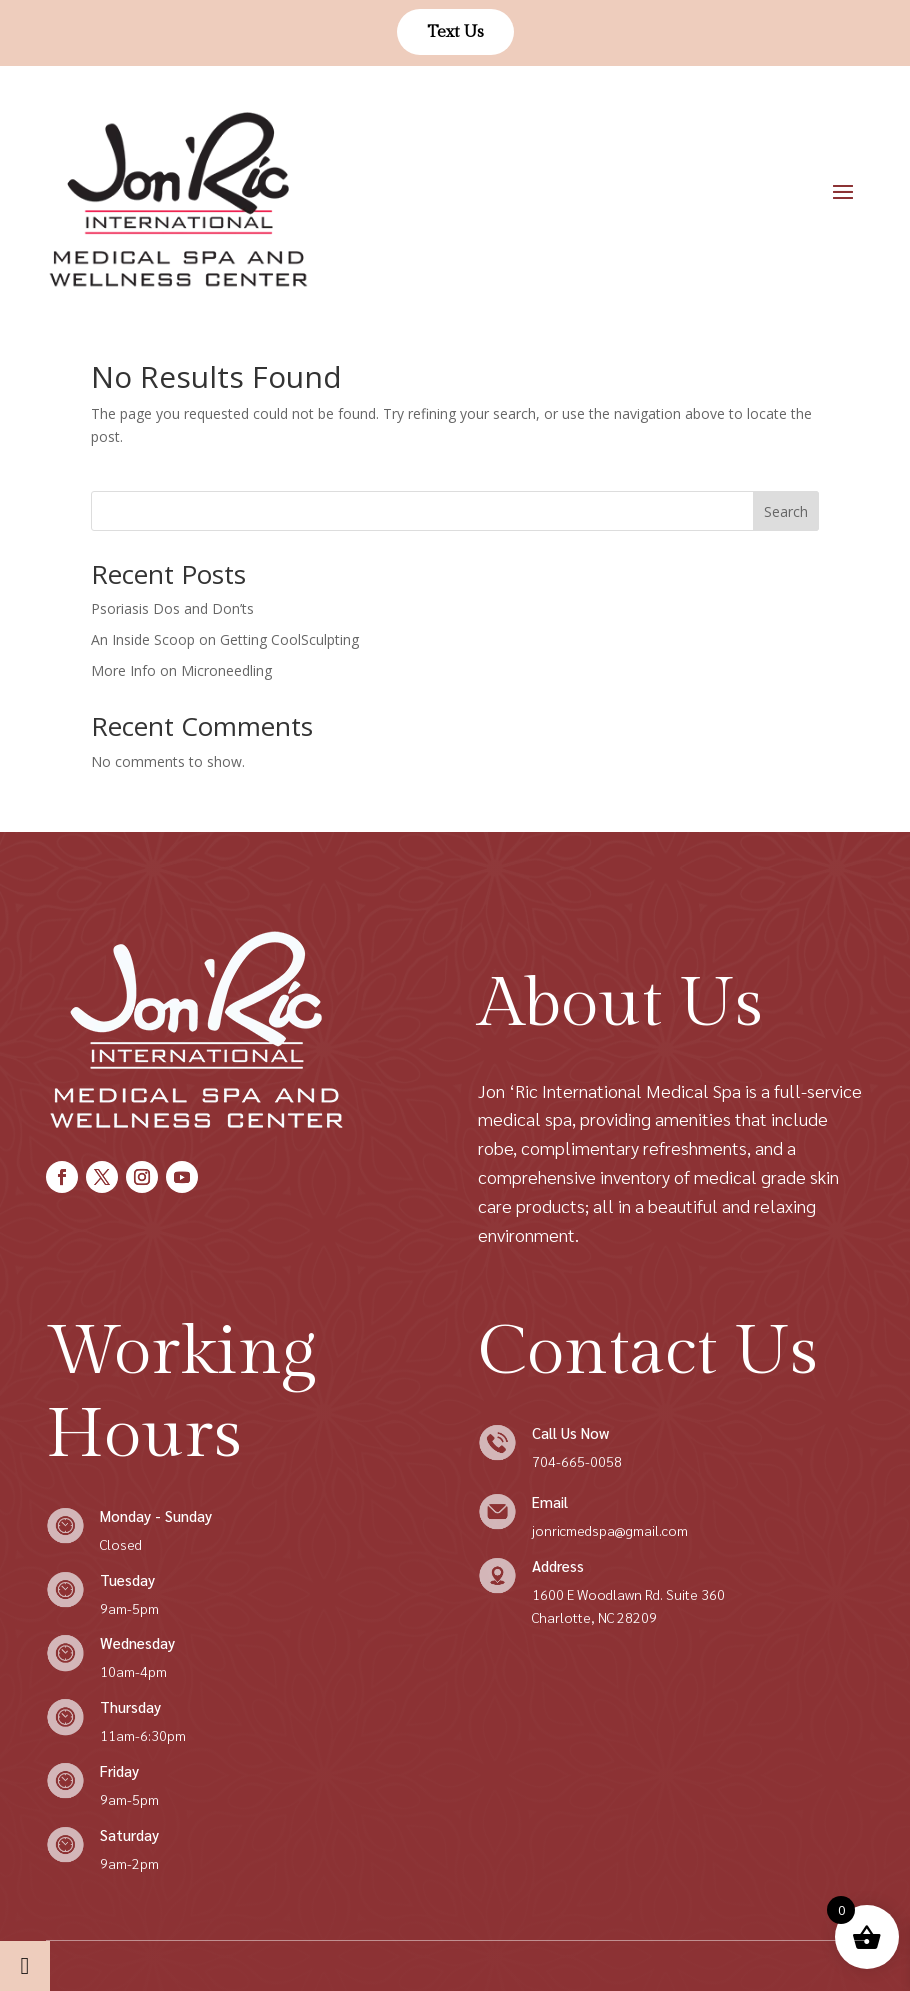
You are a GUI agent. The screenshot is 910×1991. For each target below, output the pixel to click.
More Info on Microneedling (181, 670)
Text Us (455, 32)
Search (786, 511)
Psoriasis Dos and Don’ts (172, 608)
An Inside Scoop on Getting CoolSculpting (225, 639)
